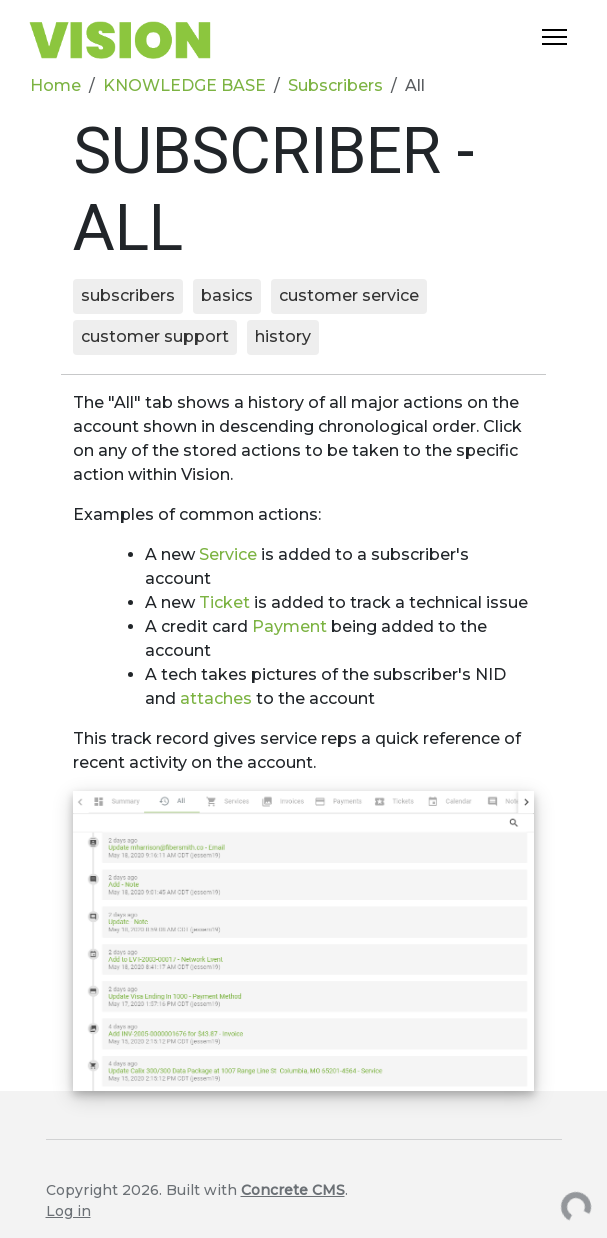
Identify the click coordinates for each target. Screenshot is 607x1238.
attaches (218, 698)
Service (230, 554)
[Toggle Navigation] (554, 37)
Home (55, 85)
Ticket (226, 602)
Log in (68, 1211)
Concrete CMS (293, 1190)
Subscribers (335, 85)
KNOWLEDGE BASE (184, 85)
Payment (291, 626)
